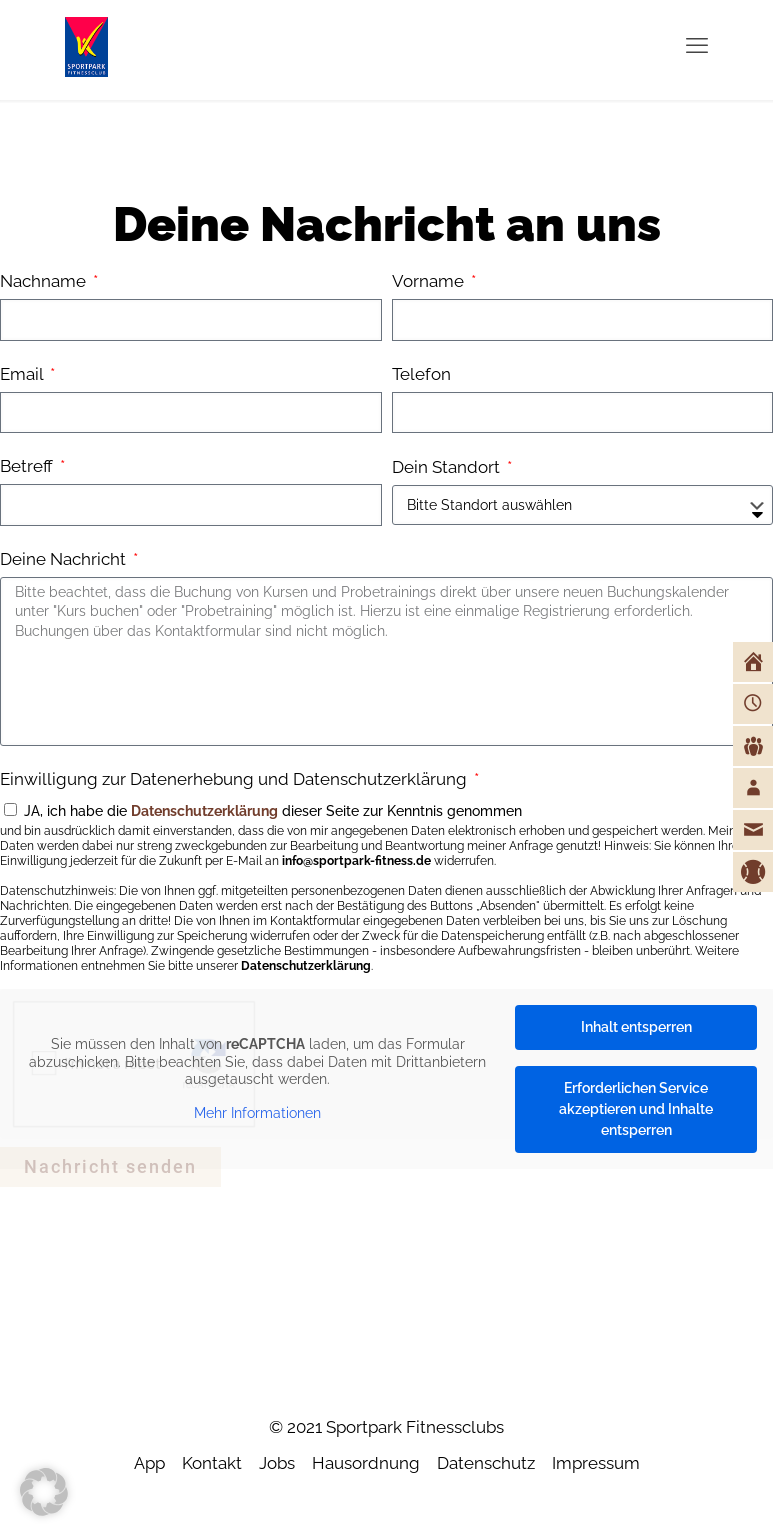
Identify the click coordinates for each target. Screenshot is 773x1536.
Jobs (277, 1463)
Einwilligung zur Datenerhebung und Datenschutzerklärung (235, 779)
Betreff (28, 466)
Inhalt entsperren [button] (636, 1027)
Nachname (45, 281)
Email (23, 374)
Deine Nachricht (65, 559)
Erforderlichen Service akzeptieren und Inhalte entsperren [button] (636, 1109)
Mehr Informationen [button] (257, 1112)
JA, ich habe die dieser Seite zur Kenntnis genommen (386, 888)
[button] (44, 1492)
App (149, 1463)
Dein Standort (448, 467)
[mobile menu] (697, 45)
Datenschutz (486, 1463)
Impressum (596, 1463)
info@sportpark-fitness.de (356, 861)
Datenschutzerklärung (204, 811)
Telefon (421, 374)
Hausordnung (366, 1463)
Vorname (430, 281)
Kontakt (212, 1463)
